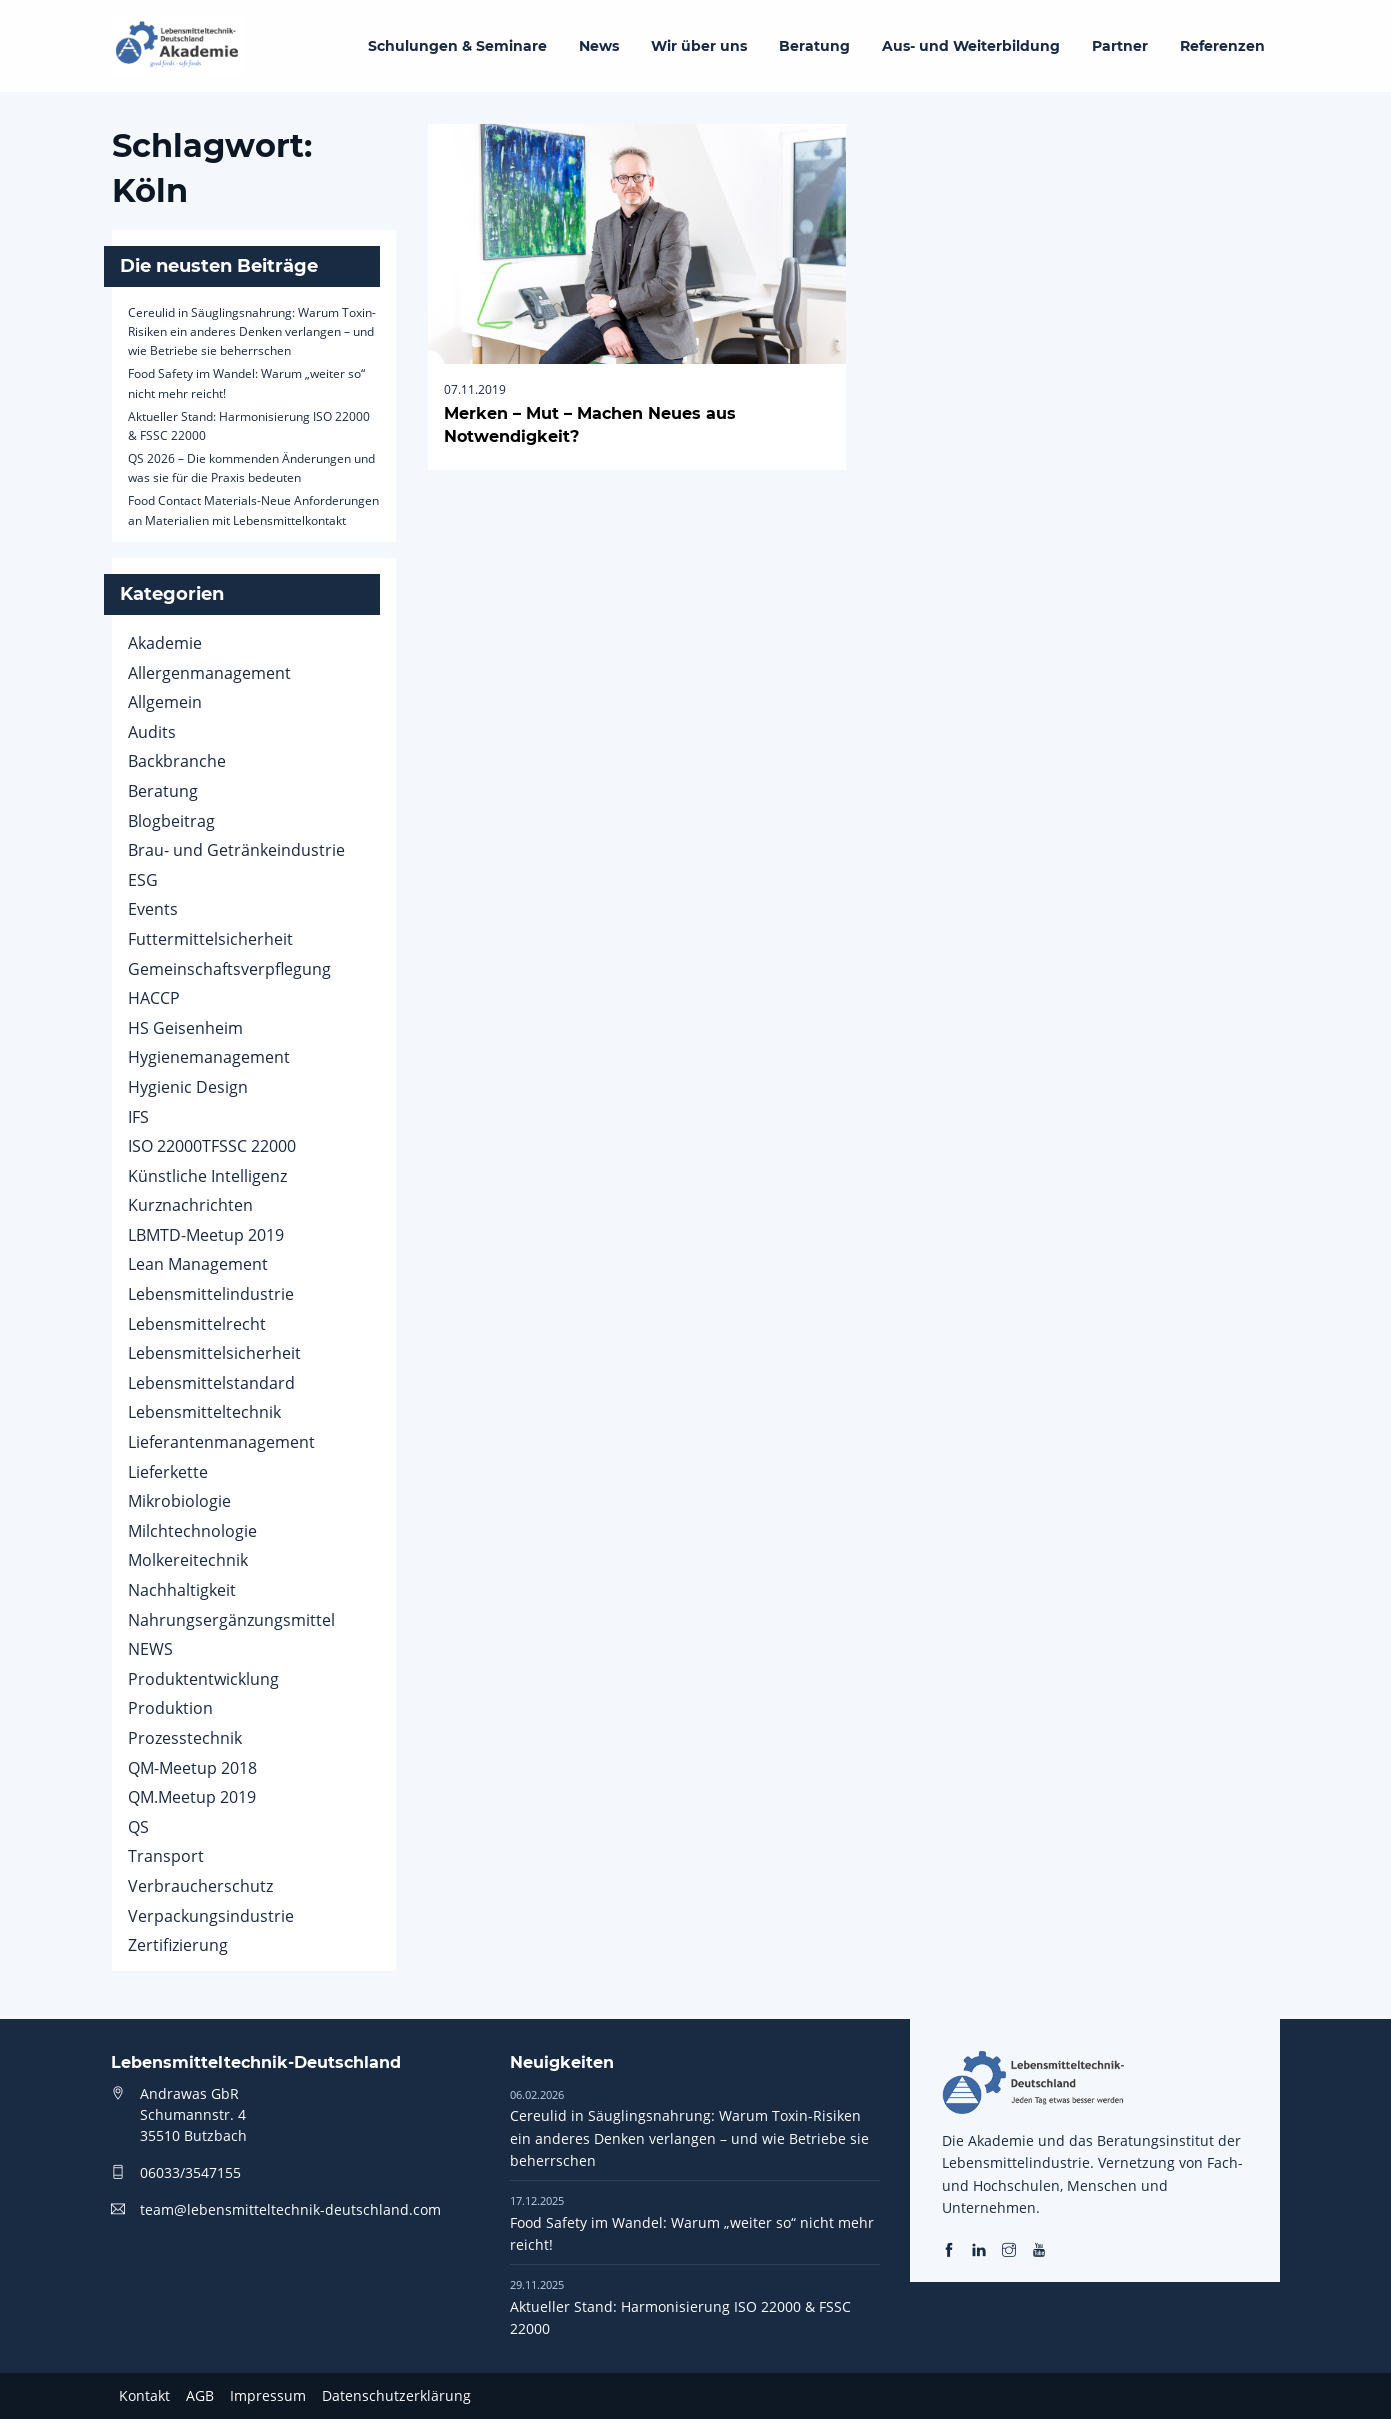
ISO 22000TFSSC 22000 (212, 1146)
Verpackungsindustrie (211, 1916)
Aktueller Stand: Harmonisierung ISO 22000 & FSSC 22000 (680, 2307)
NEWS (150, 1649)
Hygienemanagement (209, 1057)
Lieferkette (168, 1472)
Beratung (163, 791)
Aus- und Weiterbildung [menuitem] (971, 46)
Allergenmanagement (209, 673)
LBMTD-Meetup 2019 (206, 1235)
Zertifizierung (178, 1945)
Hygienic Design (188, 1087)
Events (153, 909)
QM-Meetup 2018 (192, 1768)
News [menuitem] (599, 46)
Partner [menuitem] (1120, 46)
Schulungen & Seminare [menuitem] (457, 46)
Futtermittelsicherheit (210, 939)
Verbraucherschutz (200, 1886)
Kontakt (144, 2395)
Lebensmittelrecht (197, 1324)
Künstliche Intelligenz (207, 1176)
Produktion (170, 1708)
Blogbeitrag (171, 821)
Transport (166, 1856)
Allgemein (165, 702)
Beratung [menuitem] (814, 46)
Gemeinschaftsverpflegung (229, 969)
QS (138, 1827)
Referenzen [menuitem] (1222, 46)
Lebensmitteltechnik (204, 1412)
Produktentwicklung (203, 1679)
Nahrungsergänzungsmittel (231, 1620)
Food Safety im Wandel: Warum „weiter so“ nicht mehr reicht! (692, 2223)
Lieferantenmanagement (221, 1442)
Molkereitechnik (188, 1560)
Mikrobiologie (179, 1501)
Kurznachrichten (190, 1205)
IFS (138, 1117)
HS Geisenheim (185, 1028)
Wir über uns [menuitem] (699, 46)
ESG (143, 880)
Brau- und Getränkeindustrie (236, 850)
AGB (200, 2395)
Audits (152, 732)
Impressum (268, 2395)
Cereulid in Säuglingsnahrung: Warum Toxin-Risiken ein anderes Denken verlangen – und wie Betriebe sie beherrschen (252, 331)
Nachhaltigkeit (182, 1590)
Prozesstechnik (185, 1738)
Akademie (165, 643)
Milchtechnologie (192, 1531)
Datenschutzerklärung (396, 2395)
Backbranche (177, 761)
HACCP (154, 998)
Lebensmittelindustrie (211, 1294)
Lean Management (198, 1264)
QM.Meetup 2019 (192, 1797)
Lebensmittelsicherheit (214, 1353)
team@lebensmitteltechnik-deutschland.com (290, 2209)
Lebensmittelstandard (211, 1383)
